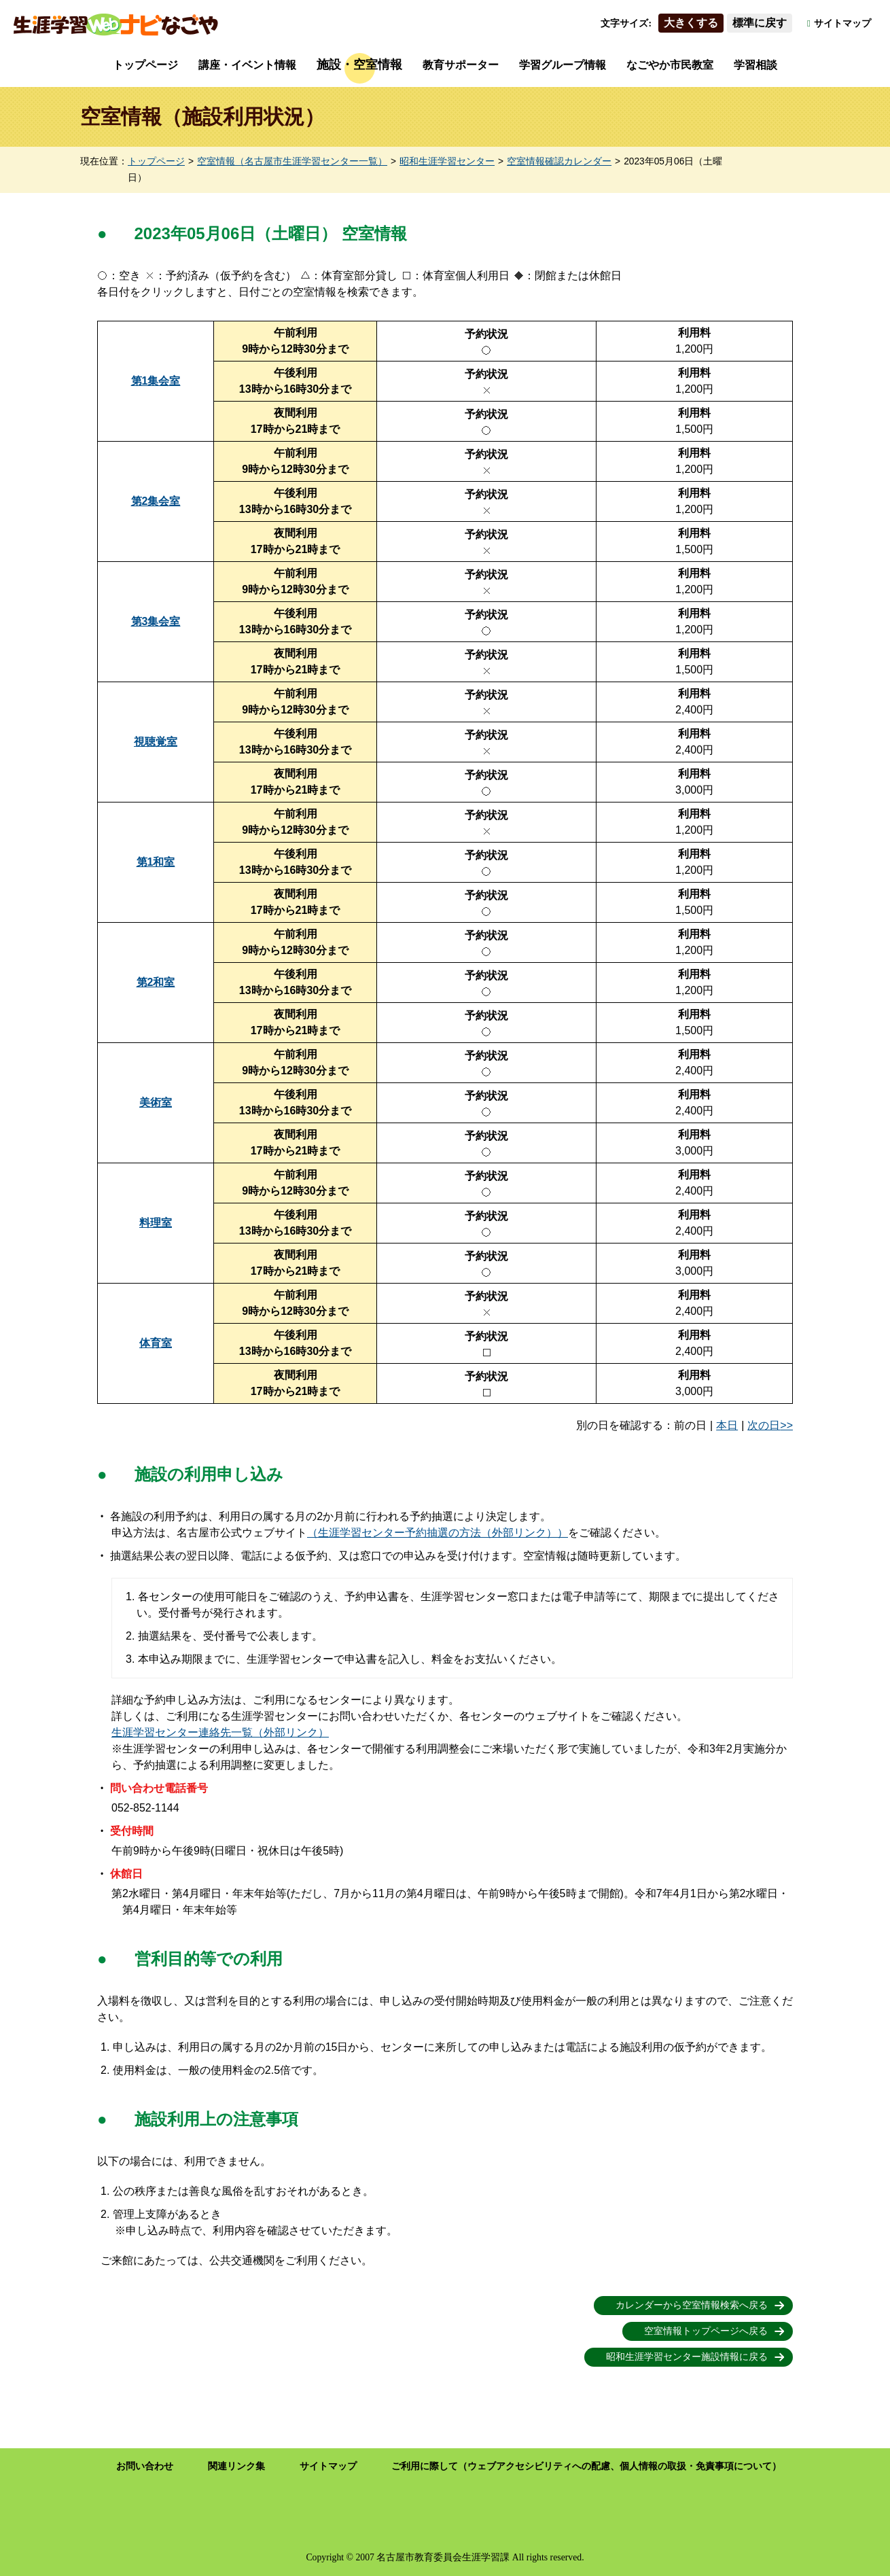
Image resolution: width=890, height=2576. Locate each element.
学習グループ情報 (562, 65)
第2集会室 (156, 501)
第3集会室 (156, 621)
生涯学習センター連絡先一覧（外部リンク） (220, 1732)
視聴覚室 (155, 741)
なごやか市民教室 (669, 65)
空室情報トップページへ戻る (706, 2331)
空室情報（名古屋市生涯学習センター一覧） (292, 161)
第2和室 (156, 982)
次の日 (763, 1425)
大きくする (691, 23)
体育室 (155, 1343)
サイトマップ (842, 23)
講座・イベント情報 (247, 65)
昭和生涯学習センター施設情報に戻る (687, 2357)
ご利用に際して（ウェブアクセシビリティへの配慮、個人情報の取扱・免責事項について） (586, 2466)
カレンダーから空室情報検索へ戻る (692, 2305)
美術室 (155, 1102)
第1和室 (156, 862)
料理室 (155, 1223)
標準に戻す (759, 23)
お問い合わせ (144, 2466)
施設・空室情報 (359, 64)
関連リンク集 (236, 2466)
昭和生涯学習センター (447, 161)
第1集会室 (156, 381)
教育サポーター (461, 65)
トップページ (145, 65)
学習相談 (755, 65)
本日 (727, 1425)
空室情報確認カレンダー (559, 161)
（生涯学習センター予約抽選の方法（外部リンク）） (437, 1532)
